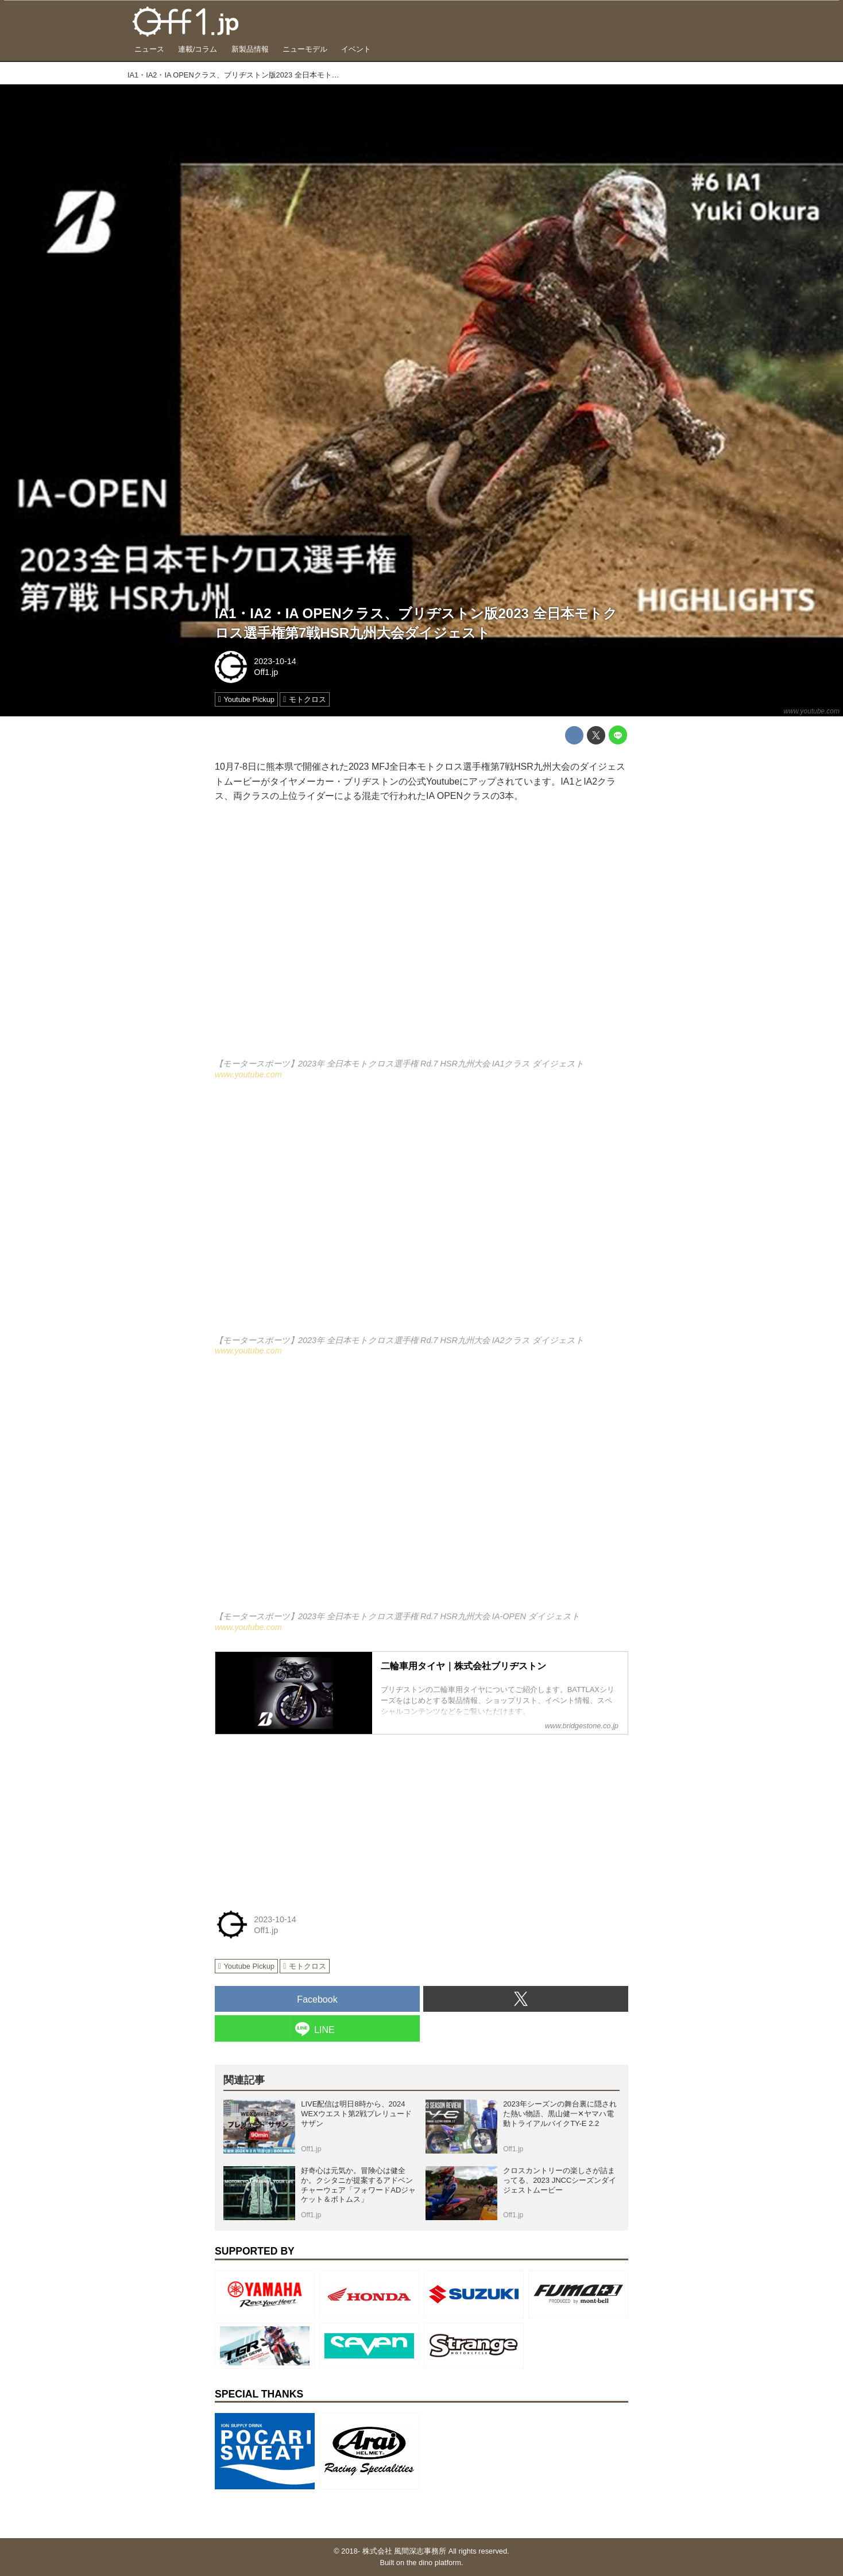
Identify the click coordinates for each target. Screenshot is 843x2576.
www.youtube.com (812, 711)
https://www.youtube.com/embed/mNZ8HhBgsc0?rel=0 (421, 938)
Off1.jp (266, 672)
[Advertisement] (301, 1815)
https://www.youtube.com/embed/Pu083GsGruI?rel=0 (421, 1491)
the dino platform (434, 2562)
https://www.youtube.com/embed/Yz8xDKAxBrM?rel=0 (421, 1214)
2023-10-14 (275, 661)
